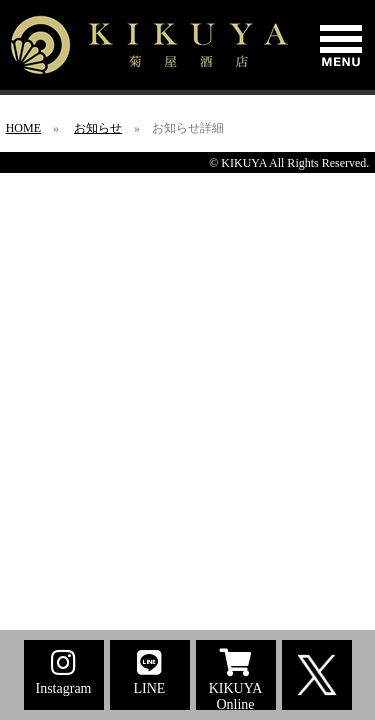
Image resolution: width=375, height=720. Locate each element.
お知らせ (98, 128)
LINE (150, 672)
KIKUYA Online (236, 679)
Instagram (64, 672)
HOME (23, 128)
